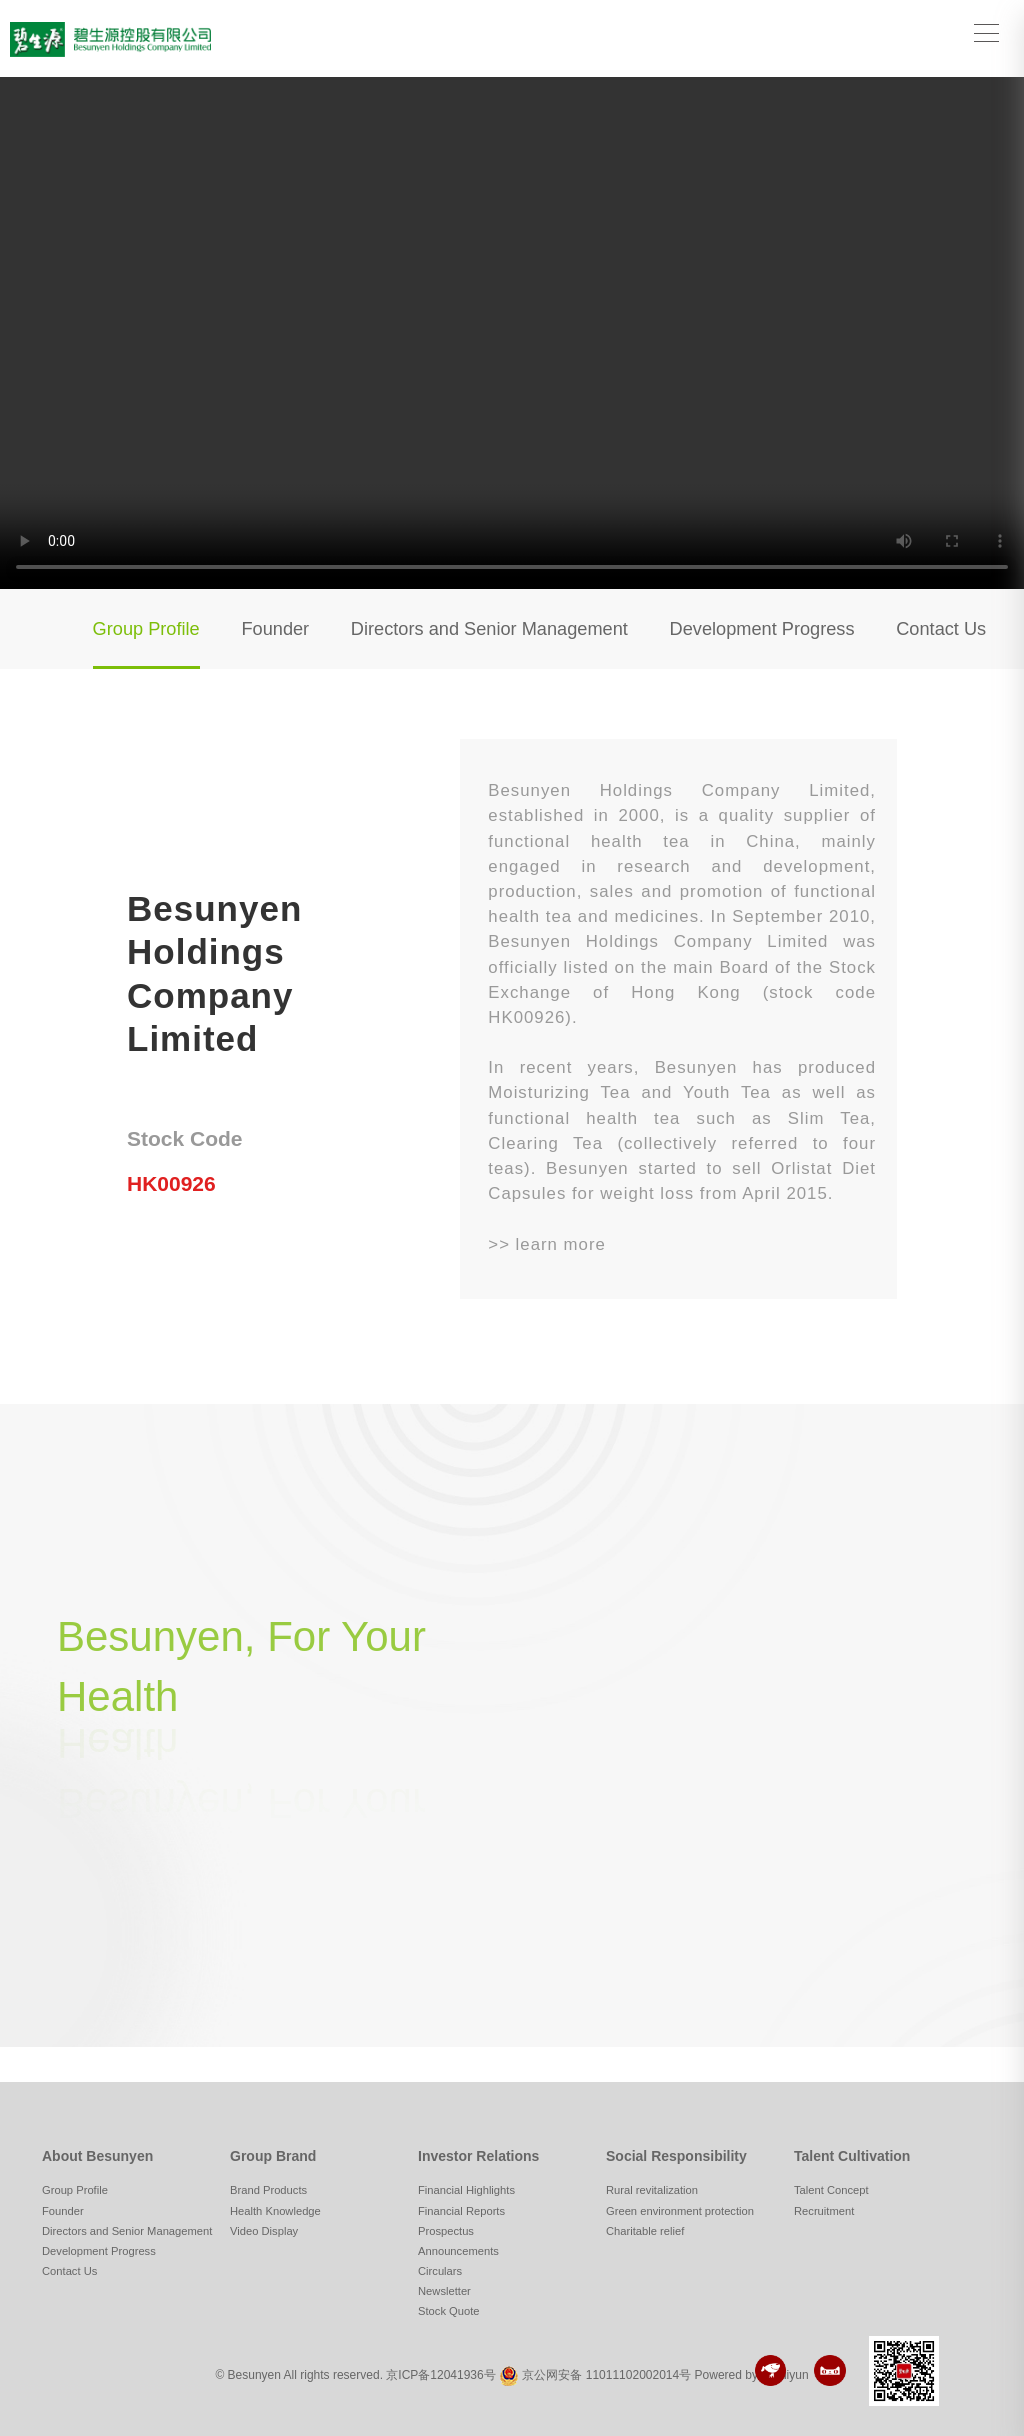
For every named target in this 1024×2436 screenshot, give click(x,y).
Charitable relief (645, 2231)
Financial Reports (461, 2211)
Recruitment (824, 2211)
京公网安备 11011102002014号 (606, 2376)
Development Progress (762, 629)
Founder (275, 629)
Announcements (458, 2251)
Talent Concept (831, 2190)
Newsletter (444, 2291)
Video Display (264, 2231)
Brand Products (268, 2190)
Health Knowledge (275, 2211)
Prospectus (446, 2231)
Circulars (440, 2271)
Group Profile (146, 629)
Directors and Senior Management (489, 629)
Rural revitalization (652, 2190)
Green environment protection (680, 2211)
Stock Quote (449, 2311)
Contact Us (941, 629)
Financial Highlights (466, 2190)
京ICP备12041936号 (440, 2376)
